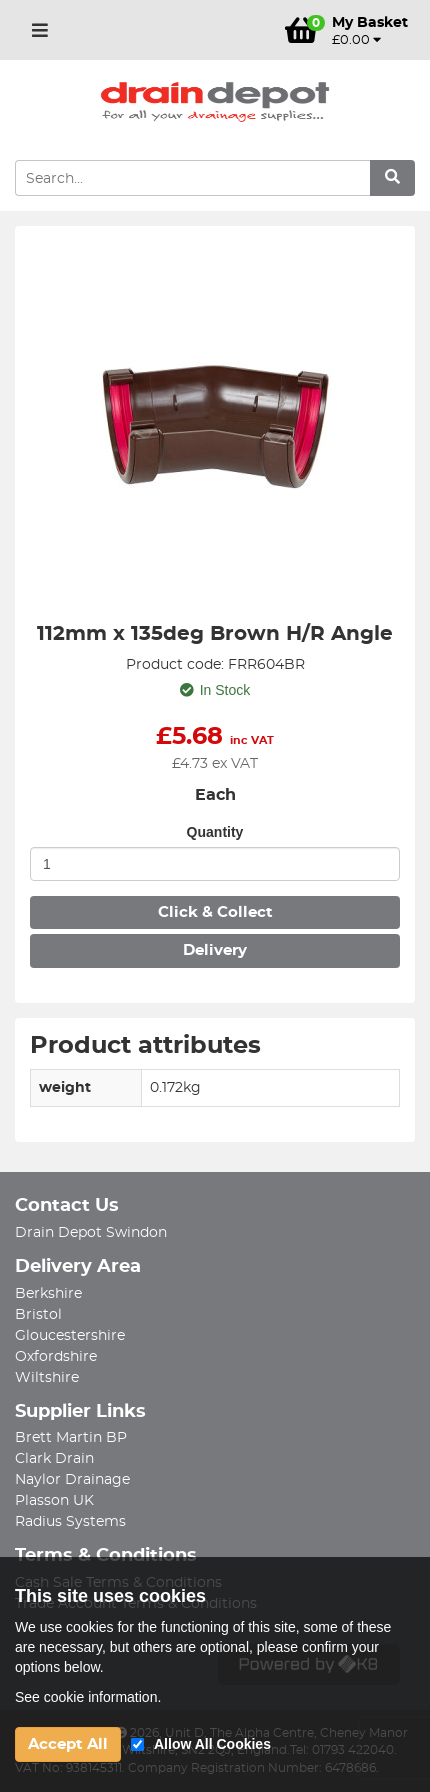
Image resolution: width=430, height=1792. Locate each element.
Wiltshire (47, 1378)
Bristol (38, 1315)
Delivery (215, 950)
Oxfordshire (56, 1357)
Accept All (68, 1744)
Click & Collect (215, 912)
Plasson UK (54, 1501)
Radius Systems (70, 1522)
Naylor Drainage (72, 1480)
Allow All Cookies (212, 1744)
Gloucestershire (70, 1336)
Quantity (215, 832)
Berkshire (48, 1294)
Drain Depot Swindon (91, 1233)
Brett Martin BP (71, 1438)
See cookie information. (88, 1697)
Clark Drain (54, 1459)
